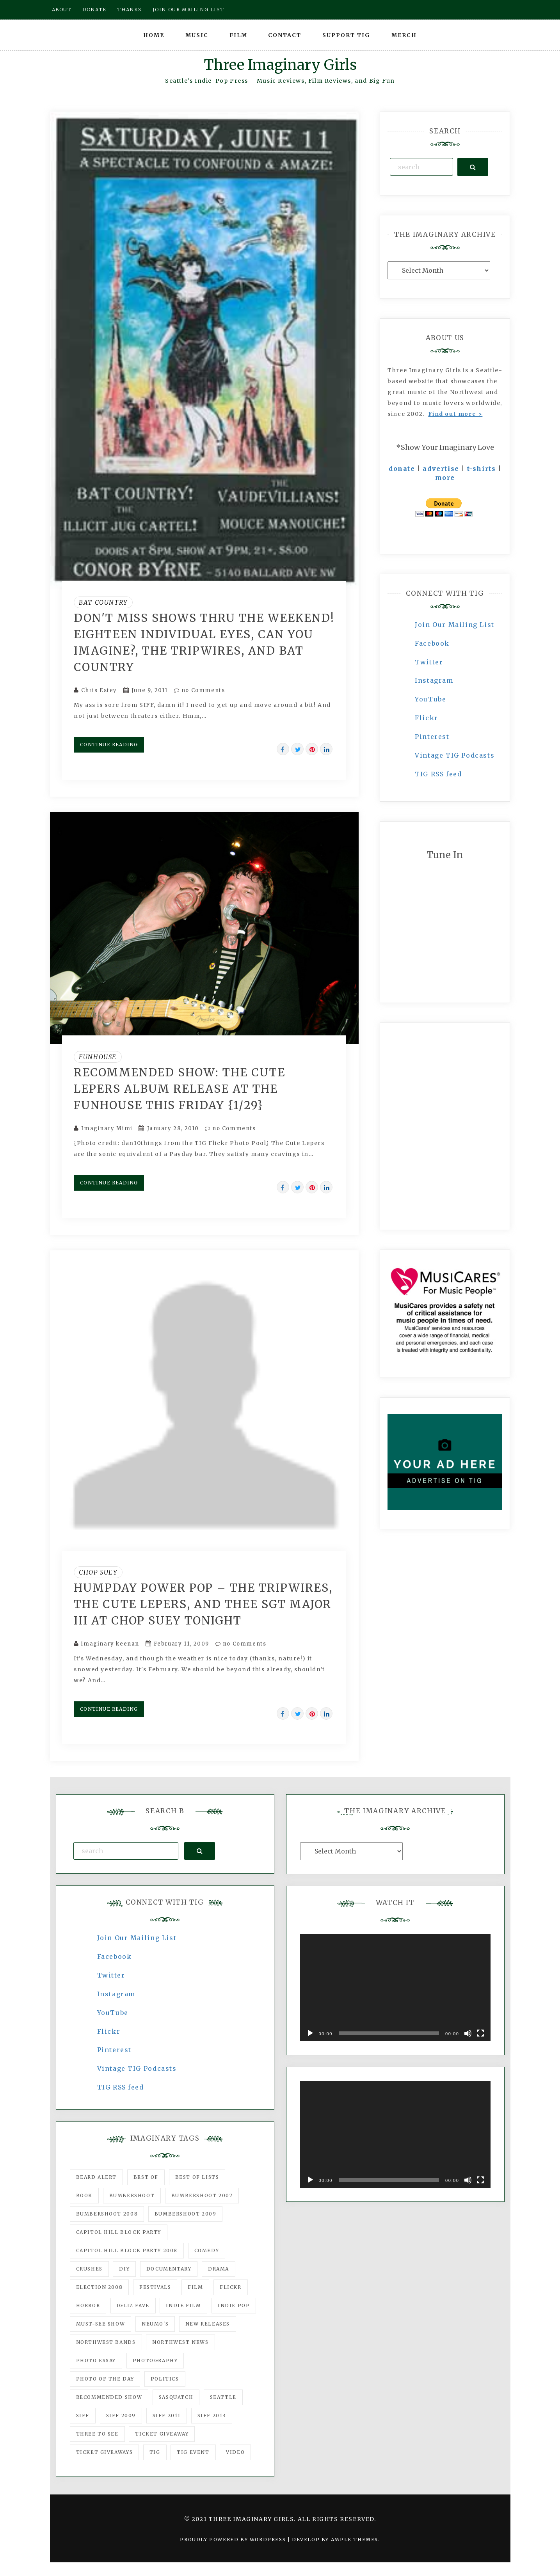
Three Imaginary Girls (280, 65)
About (62, 9)
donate (402, 468)
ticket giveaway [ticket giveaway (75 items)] (161, 2434)
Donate (94, 9)
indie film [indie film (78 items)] (183, 2305)
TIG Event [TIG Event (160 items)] (193, 2452)
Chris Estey (99, 690)
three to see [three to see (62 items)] (97, 2434)
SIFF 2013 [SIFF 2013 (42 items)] (211, 2415)
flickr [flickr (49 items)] (231, 2287)
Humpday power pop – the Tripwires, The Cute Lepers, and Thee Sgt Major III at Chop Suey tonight (203, 1604)
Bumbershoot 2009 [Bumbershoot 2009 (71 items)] (186, 2214)
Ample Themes (354, 2539)
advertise (441, 468)
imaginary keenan (110, 1643)
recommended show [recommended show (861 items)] (109, 2397)
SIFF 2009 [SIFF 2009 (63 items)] (121, 2415)
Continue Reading (109, 744)
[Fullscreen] (480, 2033)
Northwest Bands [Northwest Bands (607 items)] (106, 2342)
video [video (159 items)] (235, 2452)
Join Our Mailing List (454, 624)
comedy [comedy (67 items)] (206, 2250)
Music (196, 35)
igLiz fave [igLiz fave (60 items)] (133, 2305)
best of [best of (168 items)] (145, 2177)
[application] (395, 1987)
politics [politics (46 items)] (165, 2379)
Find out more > (455, 413)
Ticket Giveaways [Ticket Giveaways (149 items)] (104, 2452)
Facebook (432, 643)
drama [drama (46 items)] (218, 2269)
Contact (284, 35)
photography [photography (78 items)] (155, 2360)
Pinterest (432, 736)
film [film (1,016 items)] (195, 2287)
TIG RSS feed (438, 774)
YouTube (430, 699)
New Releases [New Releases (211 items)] (207, 2324)
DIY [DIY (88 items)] (124, 2269)
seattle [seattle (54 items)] (223, 2397)
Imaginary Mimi (106, 1128)
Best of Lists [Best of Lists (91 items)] (197, 2177)
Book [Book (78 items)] (84, 2195)
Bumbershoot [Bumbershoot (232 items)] (132, 2195)
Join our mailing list (188, 9)
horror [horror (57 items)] (88, 2305)
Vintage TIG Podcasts (454, 755)
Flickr (426, 718)
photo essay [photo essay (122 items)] (96, 2360)
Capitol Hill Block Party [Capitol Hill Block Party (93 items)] (118, 2232)
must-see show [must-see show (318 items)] (100, 2324)
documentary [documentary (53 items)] (169, 2269)
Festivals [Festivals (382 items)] (155, 2287)
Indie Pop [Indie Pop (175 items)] (234, 2305)
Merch (404, 35)
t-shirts (481, 468)
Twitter (429, 662)
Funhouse (98, 1057)
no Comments (199, 690)
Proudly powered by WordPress (233, 2539)
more (445, 477)
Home (153, 35)
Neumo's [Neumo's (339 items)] (155, 2324)
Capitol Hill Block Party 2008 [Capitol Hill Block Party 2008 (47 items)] (127, 2250)
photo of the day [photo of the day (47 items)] (105, 2379)
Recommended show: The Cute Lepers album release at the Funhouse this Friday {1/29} (179, 1088)
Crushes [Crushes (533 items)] (89, 2269)
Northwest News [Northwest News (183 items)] (180, 2342)
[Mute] (468, 2033)
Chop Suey (98, 1572)
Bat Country (103, 602)
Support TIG (346, 35)
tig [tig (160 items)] (154, 2452)
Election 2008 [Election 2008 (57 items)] (99, 2287)
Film (238, 35)
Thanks (129, 9)
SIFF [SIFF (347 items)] (82, 2415)
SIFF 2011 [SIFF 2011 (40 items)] (167, 2415)
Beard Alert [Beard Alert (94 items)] (96, 2177)
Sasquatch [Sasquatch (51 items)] (176, 2397)
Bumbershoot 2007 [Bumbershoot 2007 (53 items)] (202, 2195)
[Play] (310, 2033)
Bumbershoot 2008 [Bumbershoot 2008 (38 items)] (107, 2214)
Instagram (434, 680)
